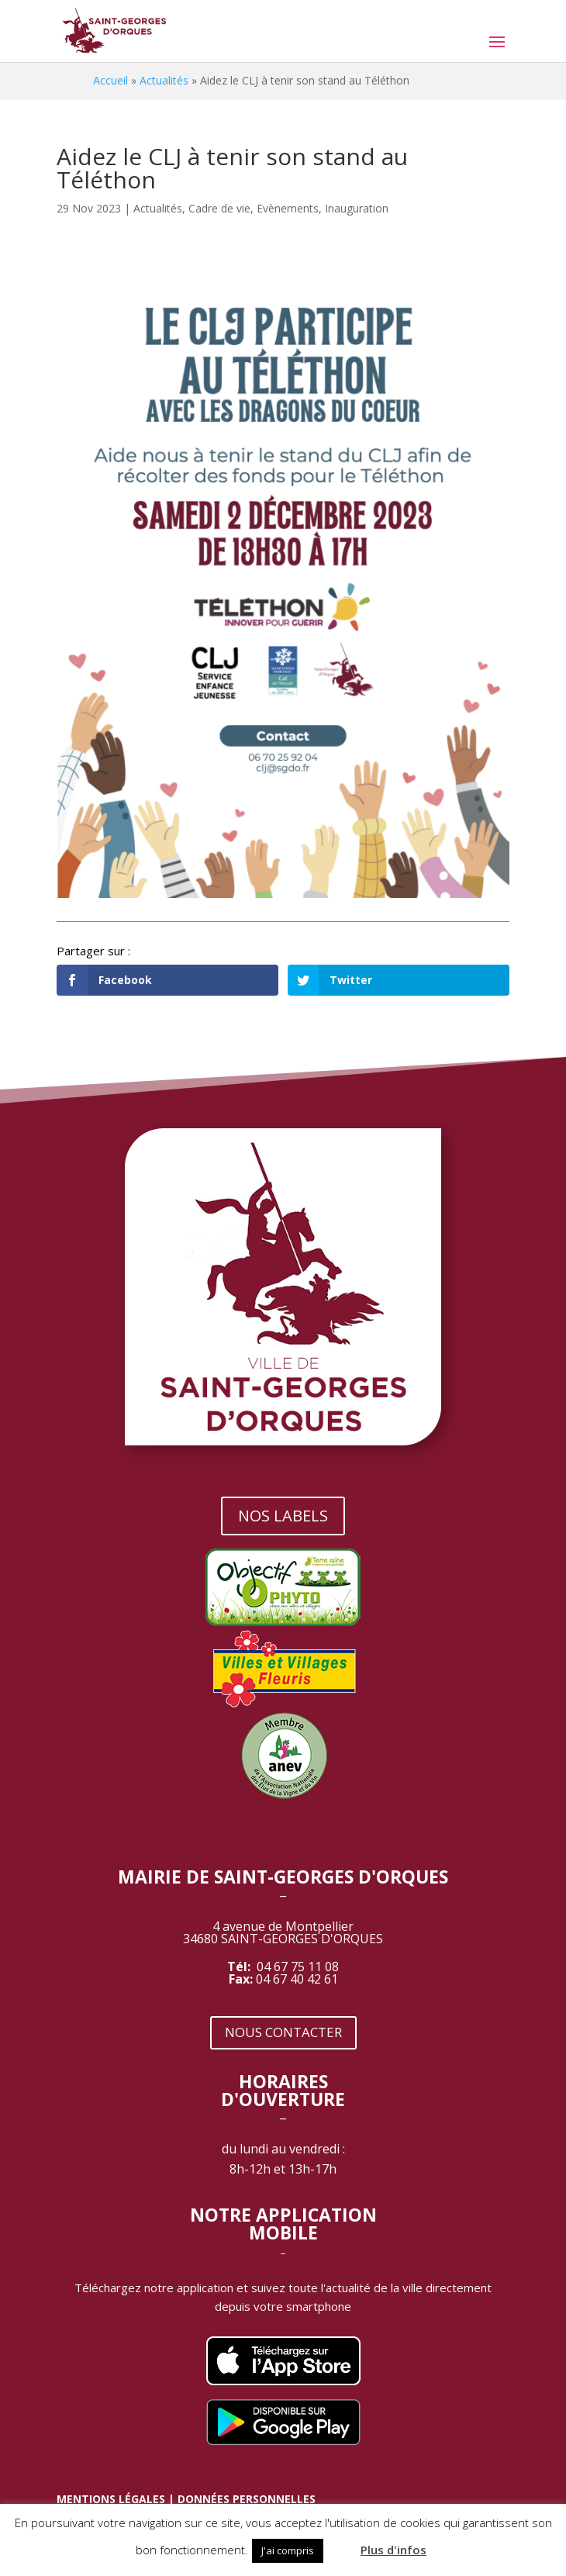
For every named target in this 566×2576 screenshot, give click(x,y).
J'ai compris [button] (287, 2550)
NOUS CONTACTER (283, 2032)
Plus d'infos (393, 2549)
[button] (340, 2543)
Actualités (164, 80)
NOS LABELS (283, 1515)
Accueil (110, 80)
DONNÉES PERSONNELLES (247, 2498)
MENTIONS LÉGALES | (117, 2498)
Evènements (288, 208)
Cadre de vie (219, 208)
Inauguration (356, 208)
